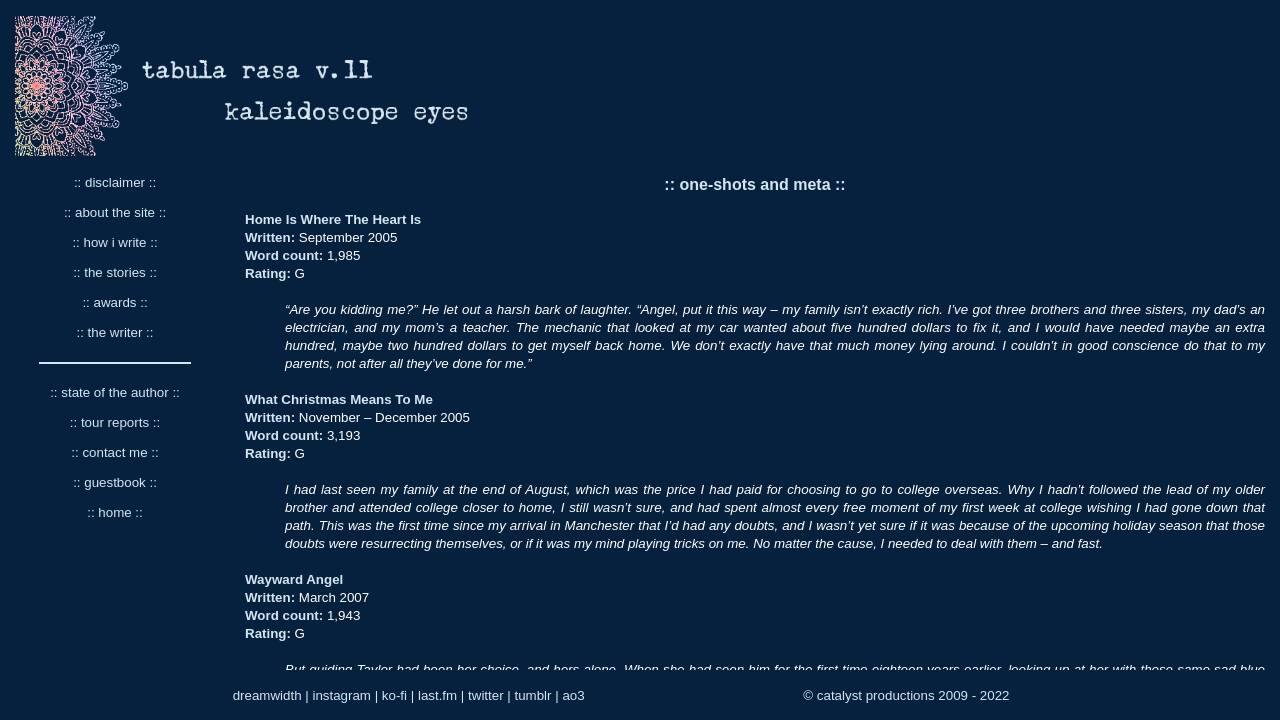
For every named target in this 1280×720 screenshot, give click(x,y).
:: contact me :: (114, 452)
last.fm (437, 695)
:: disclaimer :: (115, 182)
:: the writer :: (114, 332)
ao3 (573, 695)
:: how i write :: (114, 242)
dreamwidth (267, 695)
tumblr (532, 695)
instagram (341, 695)
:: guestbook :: (115, 482)
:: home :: (115, 512)
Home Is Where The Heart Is (333, 219)
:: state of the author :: (115, 392)
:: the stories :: (115, 272)
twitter (486, 695)
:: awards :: (114, 302)
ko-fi (394, 695)
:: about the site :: (115, 212)
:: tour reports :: (115, 422)
